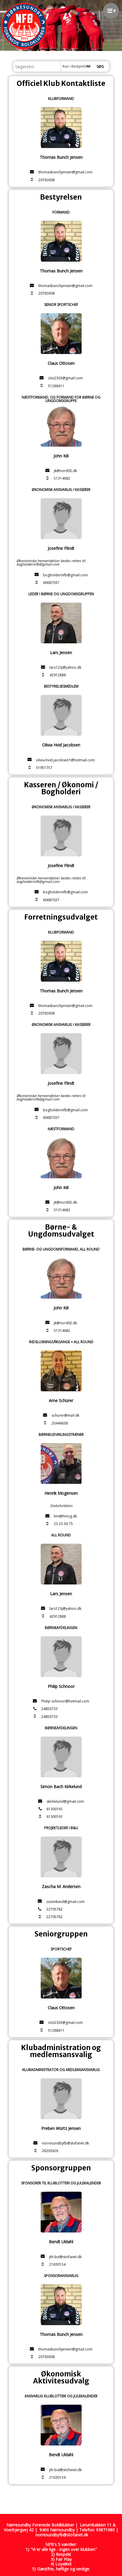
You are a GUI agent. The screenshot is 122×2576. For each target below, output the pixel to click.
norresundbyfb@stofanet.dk (61, 2535)
